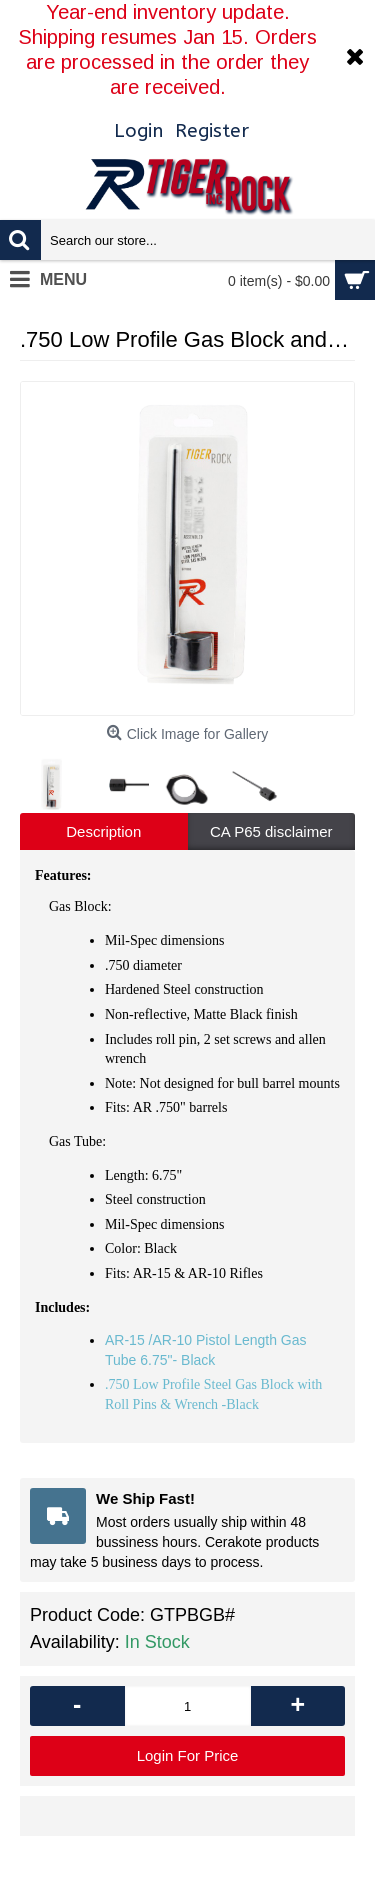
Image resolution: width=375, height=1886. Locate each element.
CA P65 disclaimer (271, 831)
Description (103, 831)
